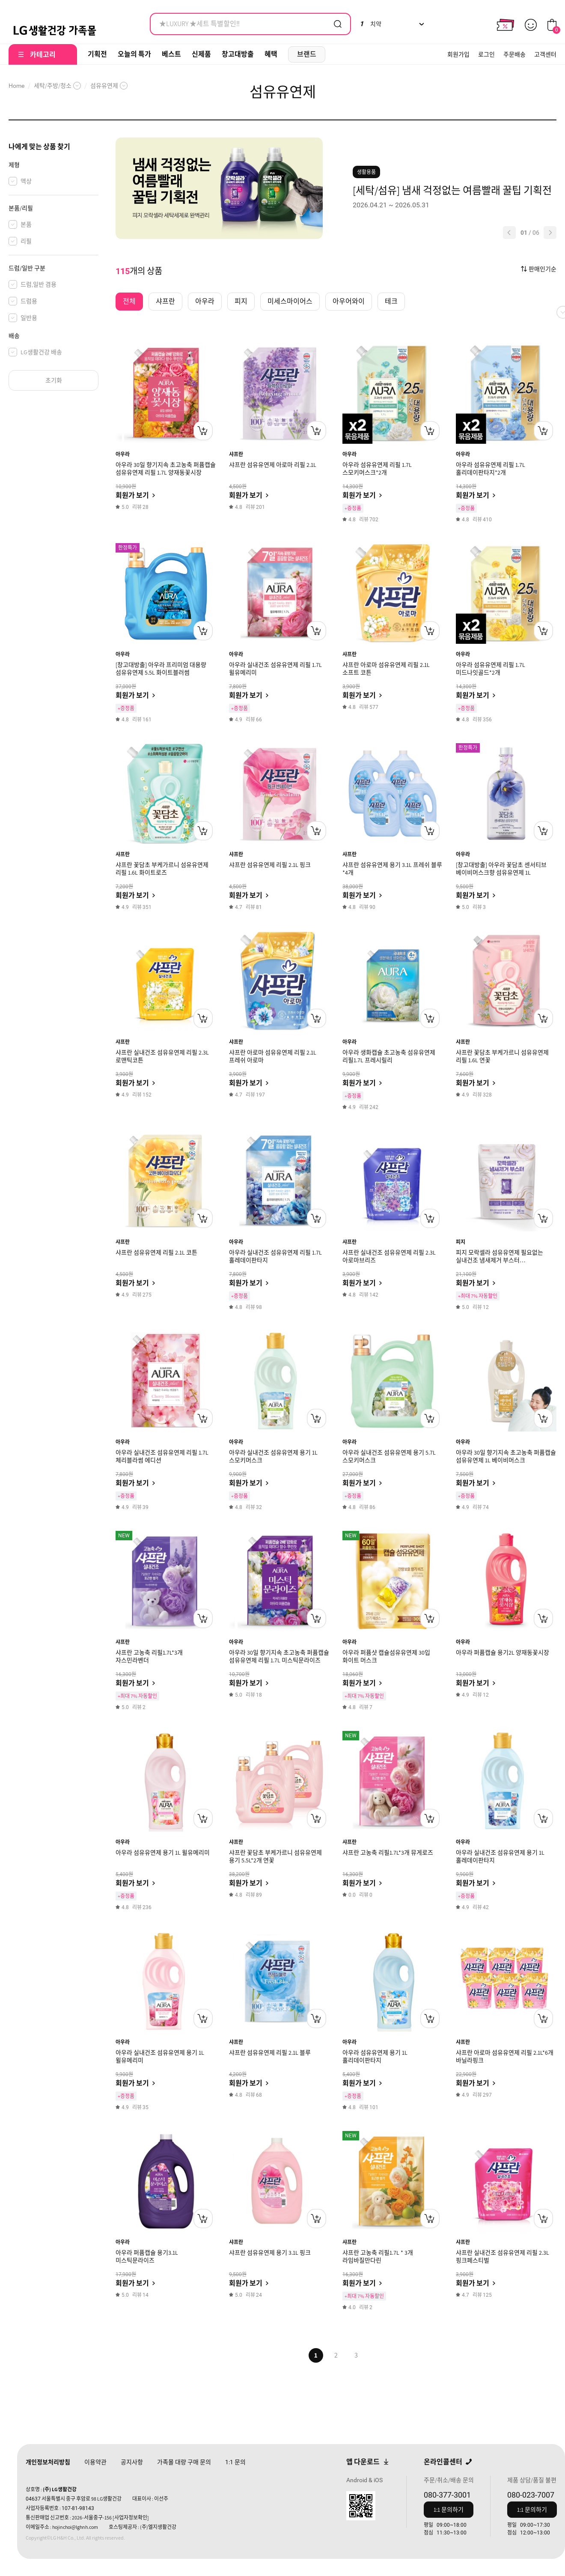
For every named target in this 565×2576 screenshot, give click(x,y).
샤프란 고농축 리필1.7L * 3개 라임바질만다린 (377, 2256)
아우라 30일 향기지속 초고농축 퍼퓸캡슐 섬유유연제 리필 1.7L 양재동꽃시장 (166, 468)
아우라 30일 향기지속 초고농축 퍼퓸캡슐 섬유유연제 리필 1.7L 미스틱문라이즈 (279, 1656)
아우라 (123, 454)
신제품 (201, 54)
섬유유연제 (104, 86)
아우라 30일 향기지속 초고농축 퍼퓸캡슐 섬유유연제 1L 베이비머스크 (506, 1456)
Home (16, 85)
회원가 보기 (132, 495)
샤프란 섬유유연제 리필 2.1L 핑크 (270, 865)
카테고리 (43, 54)
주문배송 (514, 54)
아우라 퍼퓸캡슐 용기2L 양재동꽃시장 (502, 1652)
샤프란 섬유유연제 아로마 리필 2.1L (272, 465)
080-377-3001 (447, 2494)
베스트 (171, 54)
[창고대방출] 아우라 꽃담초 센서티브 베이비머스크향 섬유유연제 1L (501, 868)
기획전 (97, 54)
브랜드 (306, 54)
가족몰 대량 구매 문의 (184, 2462)
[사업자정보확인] (131, 2517)
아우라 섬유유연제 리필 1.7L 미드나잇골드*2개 (490, 668)
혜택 (271, 54)
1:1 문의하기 (449, 2509)
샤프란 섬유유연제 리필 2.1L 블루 (270, 2052)
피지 (460, 1242)
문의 (235, 2462)
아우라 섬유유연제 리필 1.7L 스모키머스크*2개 (377, 468)
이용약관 (95, 2462)
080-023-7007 (530, 2494)
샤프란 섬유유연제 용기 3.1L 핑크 (270, 2252)
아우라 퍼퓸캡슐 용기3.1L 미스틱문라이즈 (147, 2256)
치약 (370, 24)
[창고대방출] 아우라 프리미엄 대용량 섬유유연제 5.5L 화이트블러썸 (161, 668)
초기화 (53, 380)
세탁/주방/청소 (52, 86)
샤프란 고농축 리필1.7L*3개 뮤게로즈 (387, 1852)
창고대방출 (238, 54)
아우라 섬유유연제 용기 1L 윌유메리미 (163, 1852)
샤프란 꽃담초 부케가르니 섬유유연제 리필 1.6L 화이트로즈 (162, 868)
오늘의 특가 (134, 54)
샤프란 (236, 454)
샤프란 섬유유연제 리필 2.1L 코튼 (156, 1252)
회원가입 (458, 54)
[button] (509, 232)
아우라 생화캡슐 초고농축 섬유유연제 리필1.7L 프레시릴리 (388, 1056)
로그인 (486, 54)
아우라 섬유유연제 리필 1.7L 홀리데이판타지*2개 (490, 468)
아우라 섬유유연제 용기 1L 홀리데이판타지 (374, 2056)
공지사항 (132, 2462)
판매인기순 (542, 269)
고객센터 (545, 54)
